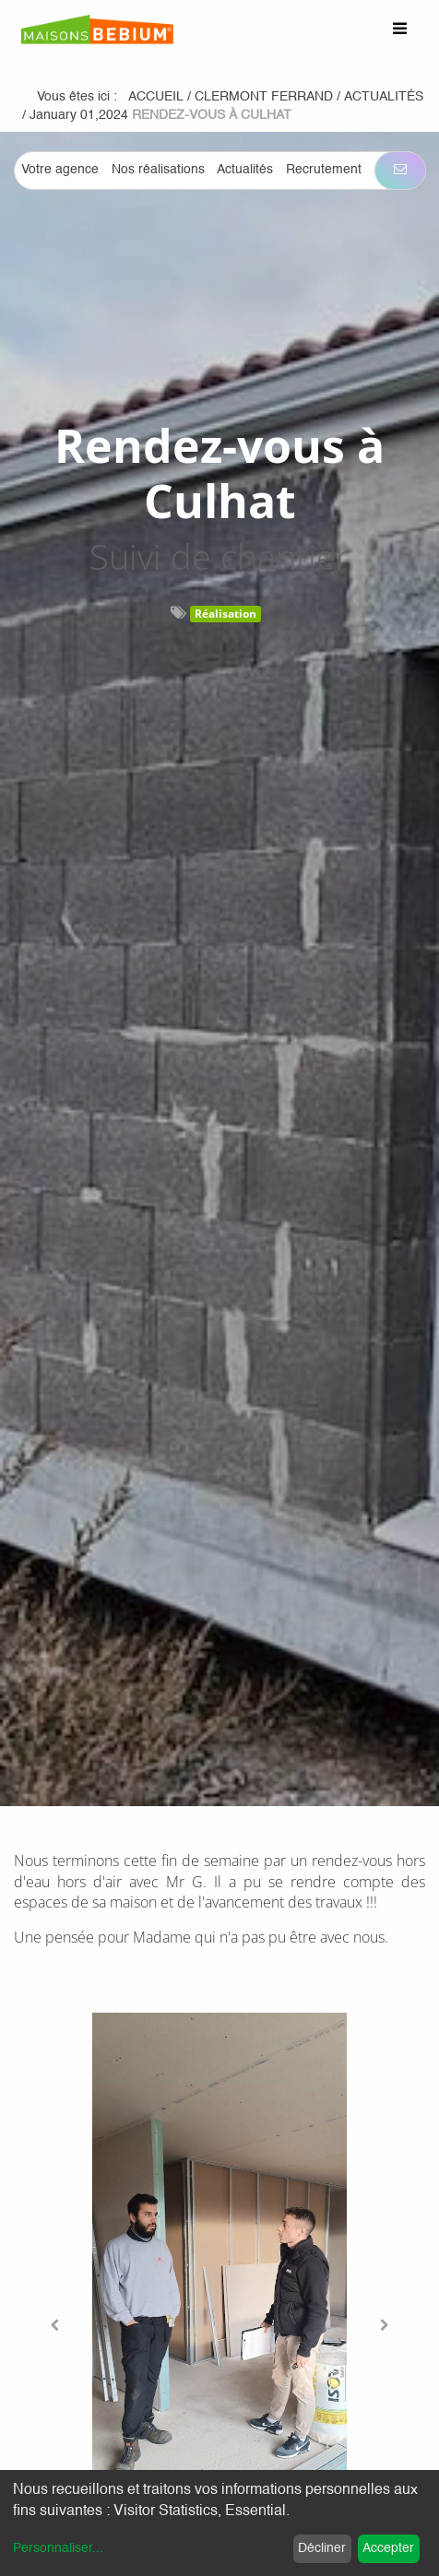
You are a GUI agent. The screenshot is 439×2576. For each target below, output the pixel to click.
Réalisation (225, 613)
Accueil (156, 96)
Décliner (322, 2548)
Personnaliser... (58, 2548)
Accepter (388, 2548)
